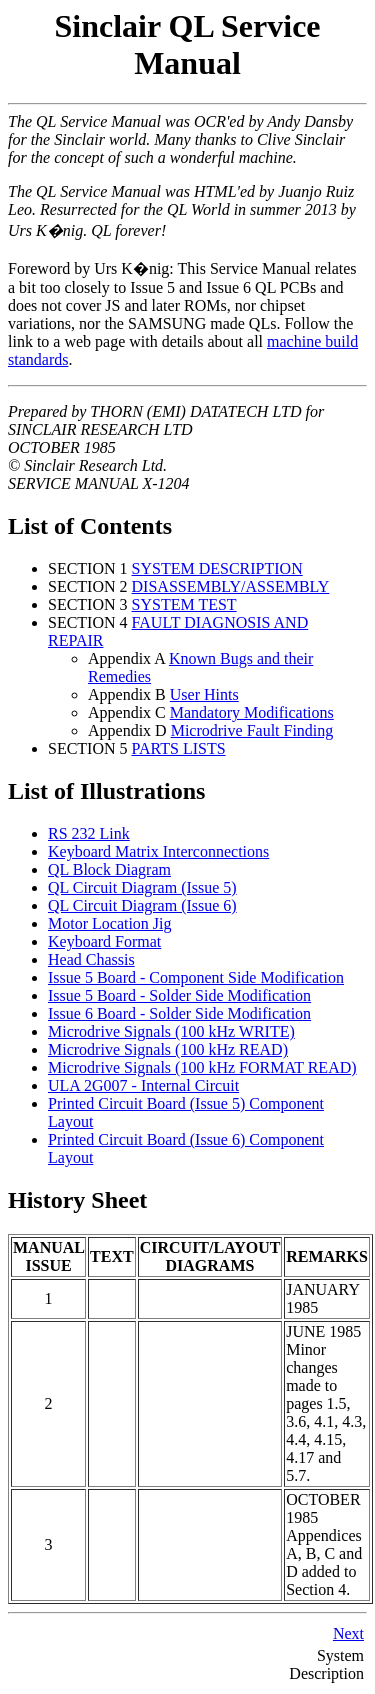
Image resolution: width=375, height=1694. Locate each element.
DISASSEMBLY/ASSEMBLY (231, 586)
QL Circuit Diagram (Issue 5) (142, 887)
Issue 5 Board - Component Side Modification (196, 977)
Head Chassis (91, 959)
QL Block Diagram (109, 869)
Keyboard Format (104, 941)
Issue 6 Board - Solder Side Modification (179, 1013)
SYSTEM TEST (184, 604)
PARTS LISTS (179, 748)
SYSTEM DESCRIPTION (217, 568)
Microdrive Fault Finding (252, 730)
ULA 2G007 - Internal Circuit (143, 1085)
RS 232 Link (89, 833)
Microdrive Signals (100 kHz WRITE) (171, 1031)
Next (348, 1633)
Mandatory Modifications (252, 712)
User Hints (204, 694)
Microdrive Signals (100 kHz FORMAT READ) (202, 1067)
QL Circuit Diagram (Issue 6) (142, 905)
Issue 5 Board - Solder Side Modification (179, 995)
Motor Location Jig (110, 923)
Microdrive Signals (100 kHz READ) (168, 1049)
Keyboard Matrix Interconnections (158, 851)
